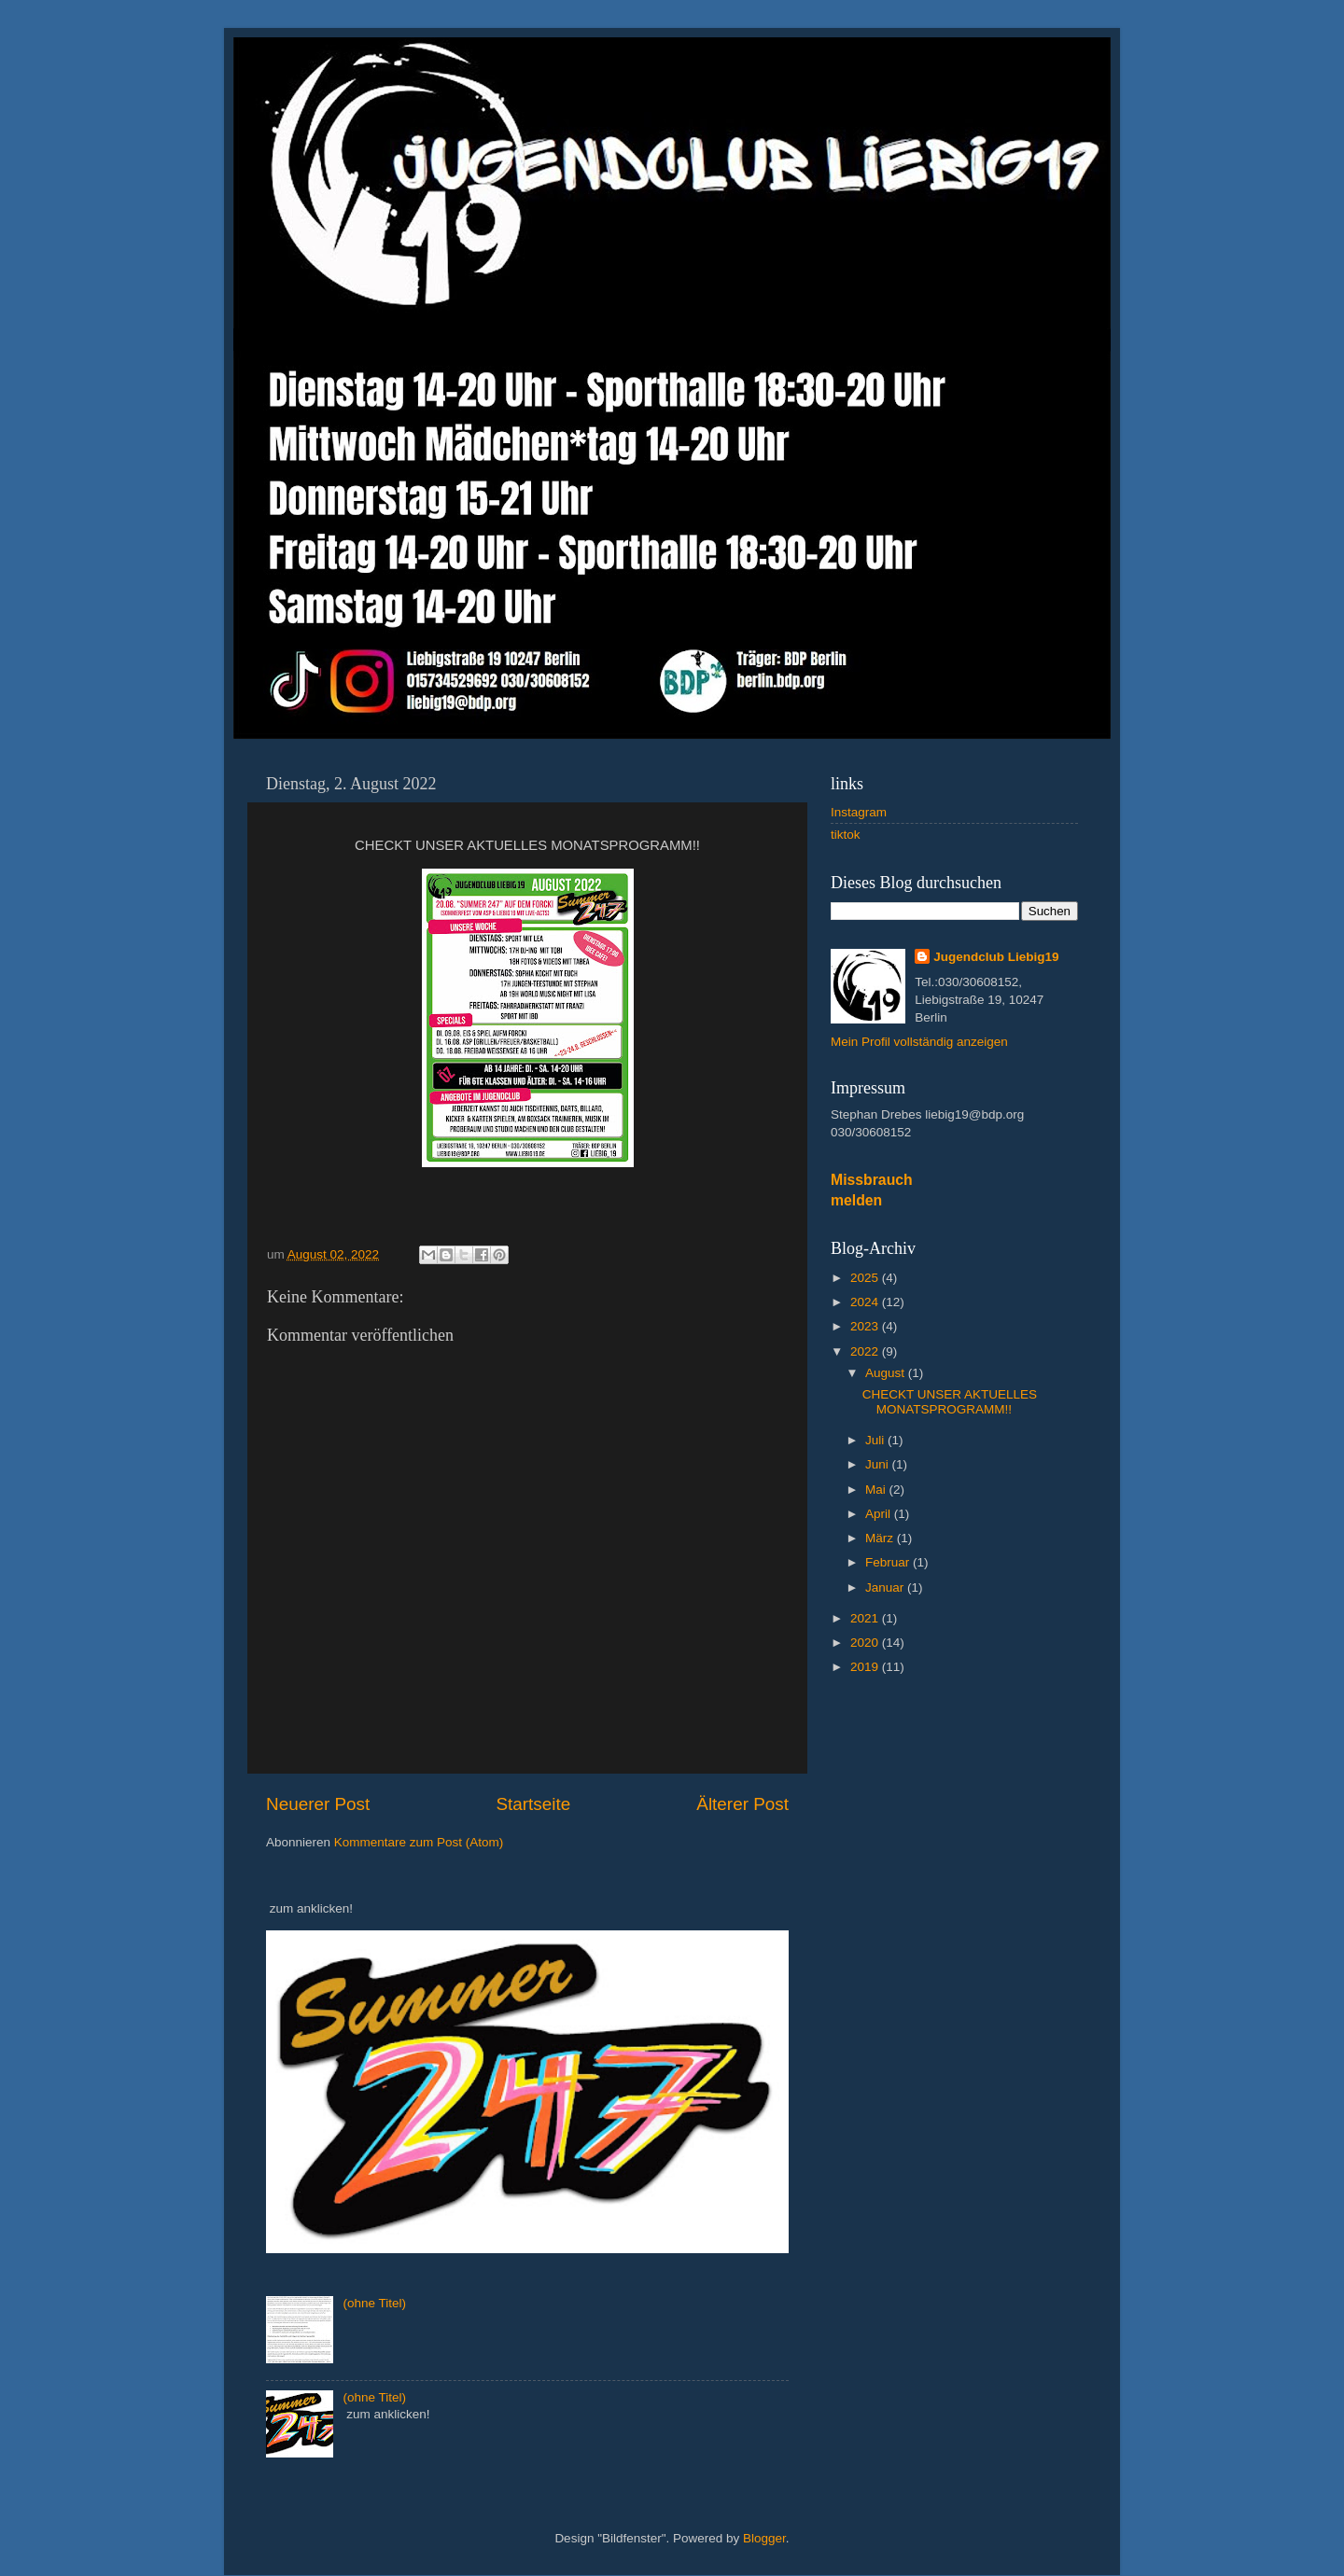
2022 (866, 1351)
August (886, 1373)
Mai (877, 1490)
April (879, 1514)
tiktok (846, 835)
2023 (866, 1326)
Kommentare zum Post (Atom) (419, 1842)
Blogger (764, 2538)
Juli (876, 1440)
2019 (866, 1667)
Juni (878, 1464)
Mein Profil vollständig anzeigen (919, 1042)
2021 (866, 1618)
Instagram (859, 812)
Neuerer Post (318, 1804)
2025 (866, 1278)
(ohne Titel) (374, 2303)
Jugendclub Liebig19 (995, 957)
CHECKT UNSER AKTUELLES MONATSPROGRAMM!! (949, 1401)
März (881, 1538)
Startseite (533, 1804)
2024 (866, 1302)
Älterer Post (742, 1804)
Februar (889, 1562)
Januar (886, 1587)
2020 (866, 1643)
